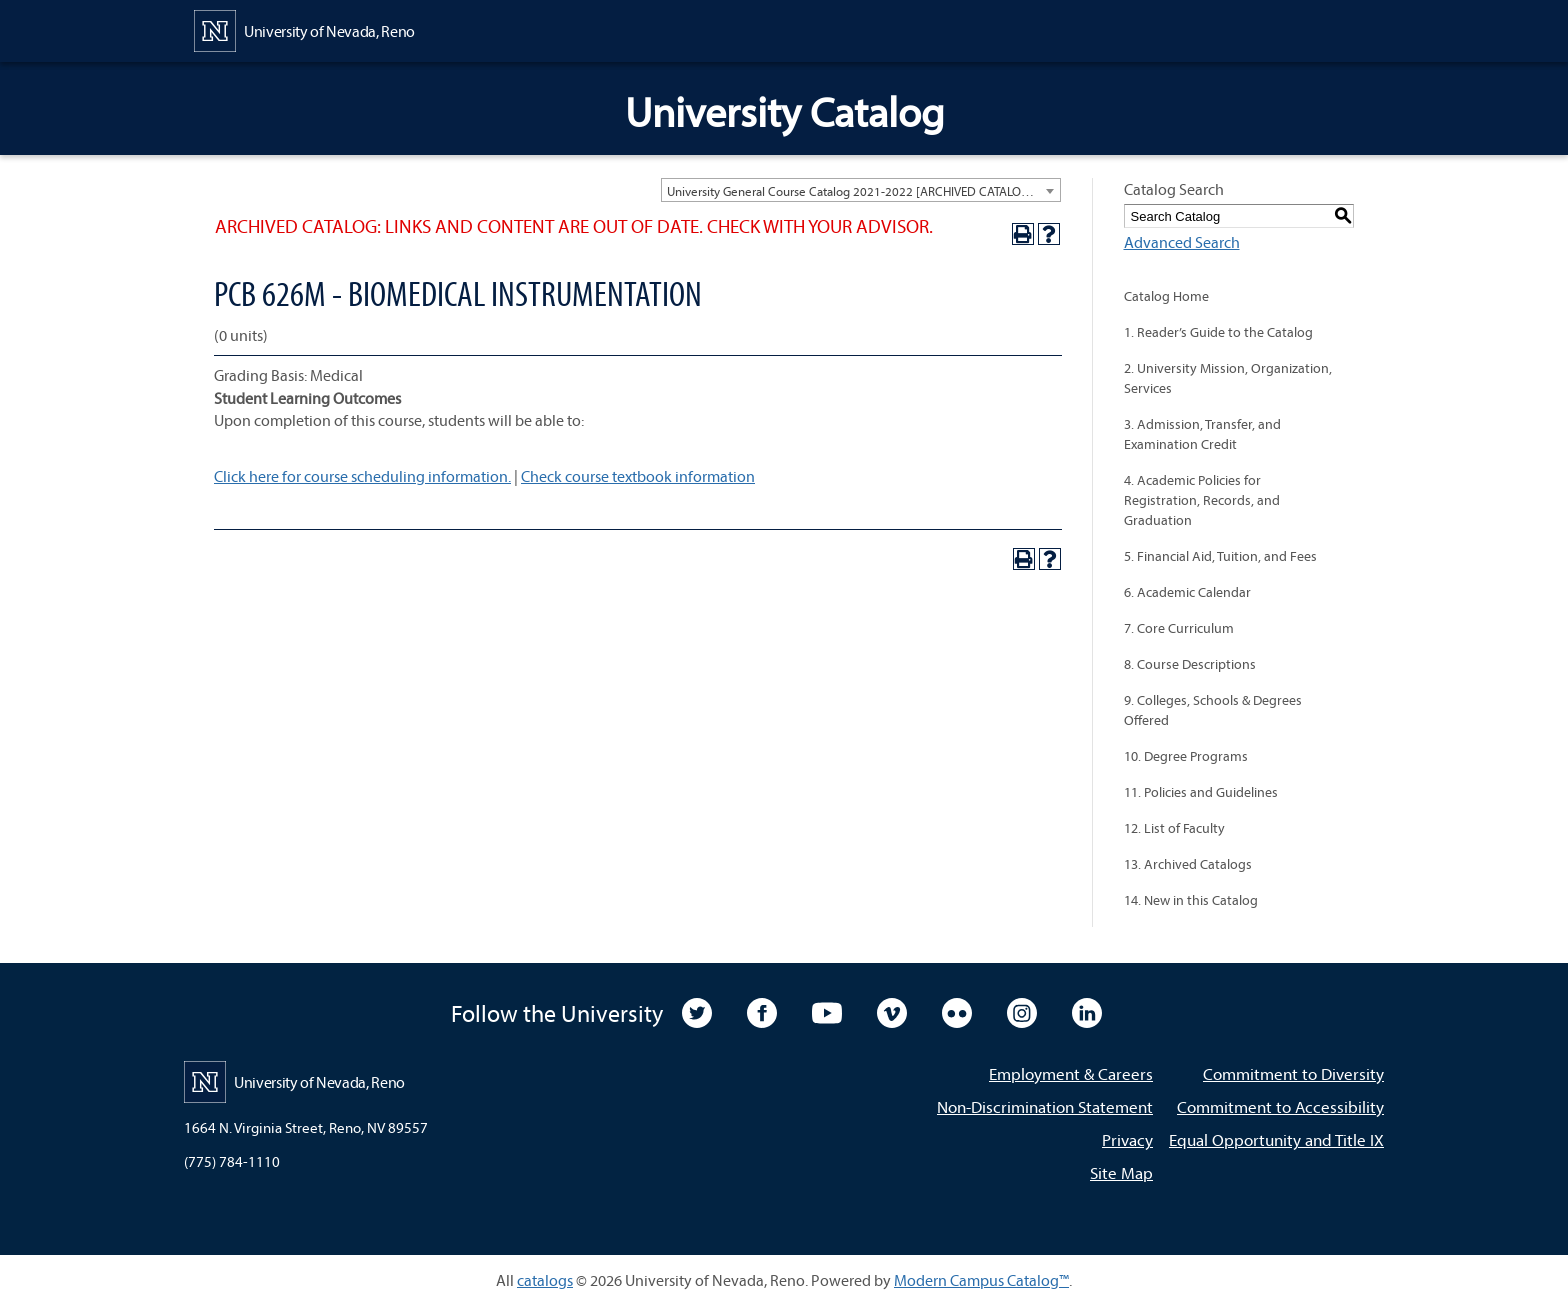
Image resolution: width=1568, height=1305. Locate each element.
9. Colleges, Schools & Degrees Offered (1213, 710)
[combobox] (861, 190)
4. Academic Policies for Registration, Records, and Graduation (1202, 500)
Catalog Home (1166, 296)
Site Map (1121, 1172)
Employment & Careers (1071, 1073)
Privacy (1127, 1139)
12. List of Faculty (1174, 828)
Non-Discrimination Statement (1045, 1106)
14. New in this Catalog (1191, 900)
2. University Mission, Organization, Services (1228, 378)
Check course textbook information (638, 476)
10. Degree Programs (1186, 756)
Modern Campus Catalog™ (981, 1280)
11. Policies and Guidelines (1201, 792)
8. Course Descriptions (1190, 664)
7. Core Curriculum (1179, 628)
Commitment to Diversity (1293, 1073)
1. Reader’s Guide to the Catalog (1218, 332)
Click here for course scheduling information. (362, 476)
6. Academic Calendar (1187, 592)
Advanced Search (1182, 242)
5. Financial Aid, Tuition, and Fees (1220, 556)
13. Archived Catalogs (1188, 864)
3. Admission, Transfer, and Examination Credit (1202, 434)
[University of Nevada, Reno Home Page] (304, 29)
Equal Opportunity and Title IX (1276, 1139)
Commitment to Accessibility (1280, 1106)
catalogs (545, 1280)
